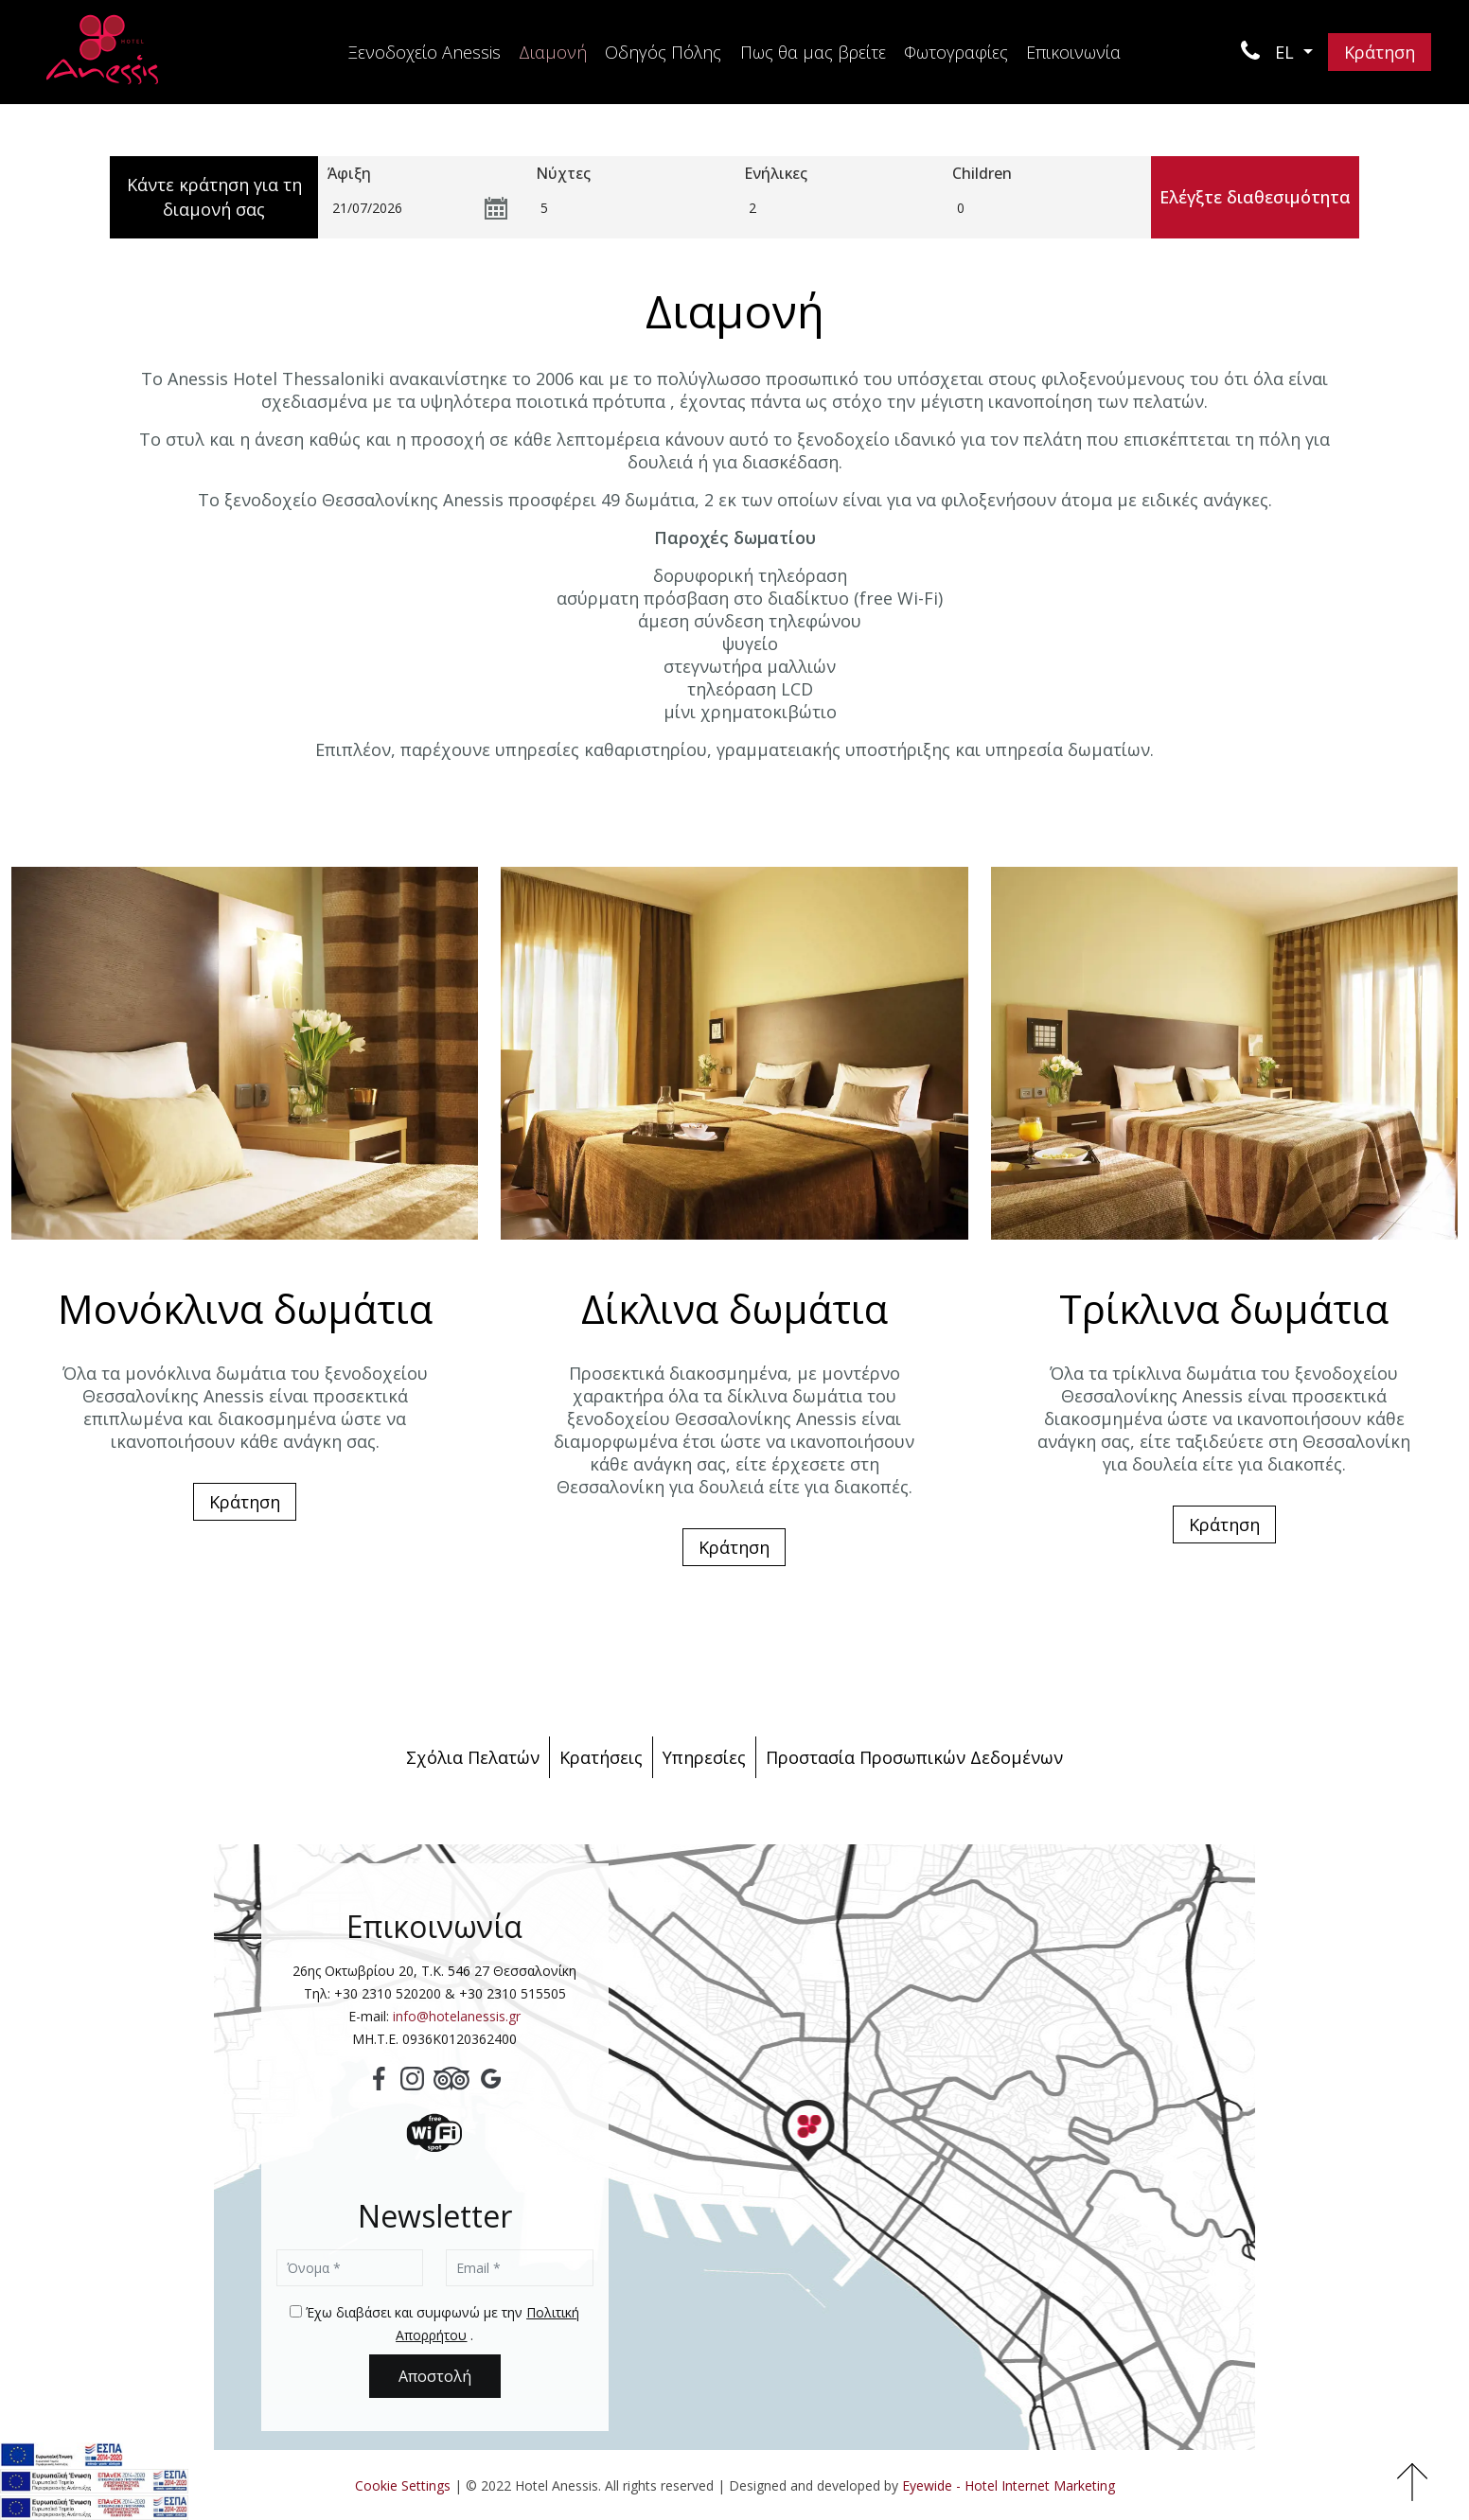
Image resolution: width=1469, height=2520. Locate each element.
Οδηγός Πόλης (663, 52)
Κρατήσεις (601, 1757)
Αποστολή (434, 2376)
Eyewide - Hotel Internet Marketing (1008, 2485)
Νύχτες (563, 173)
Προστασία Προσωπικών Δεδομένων (914, 1757)
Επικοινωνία (1073, 52)
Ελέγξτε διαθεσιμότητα (1255, 196)
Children (982, 173)
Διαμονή (553, 52)
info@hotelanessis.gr (457, 2016)
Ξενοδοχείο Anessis (424, 52)
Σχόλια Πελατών (473, 1757)
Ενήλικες (775, 173)
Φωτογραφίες (956, 52)
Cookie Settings (403, 2485)
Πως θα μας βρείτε (813, 52)
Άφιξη (349, 173)
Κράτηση (1379, 52)
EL (1287, 52)
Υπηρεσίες (704, 1757)
